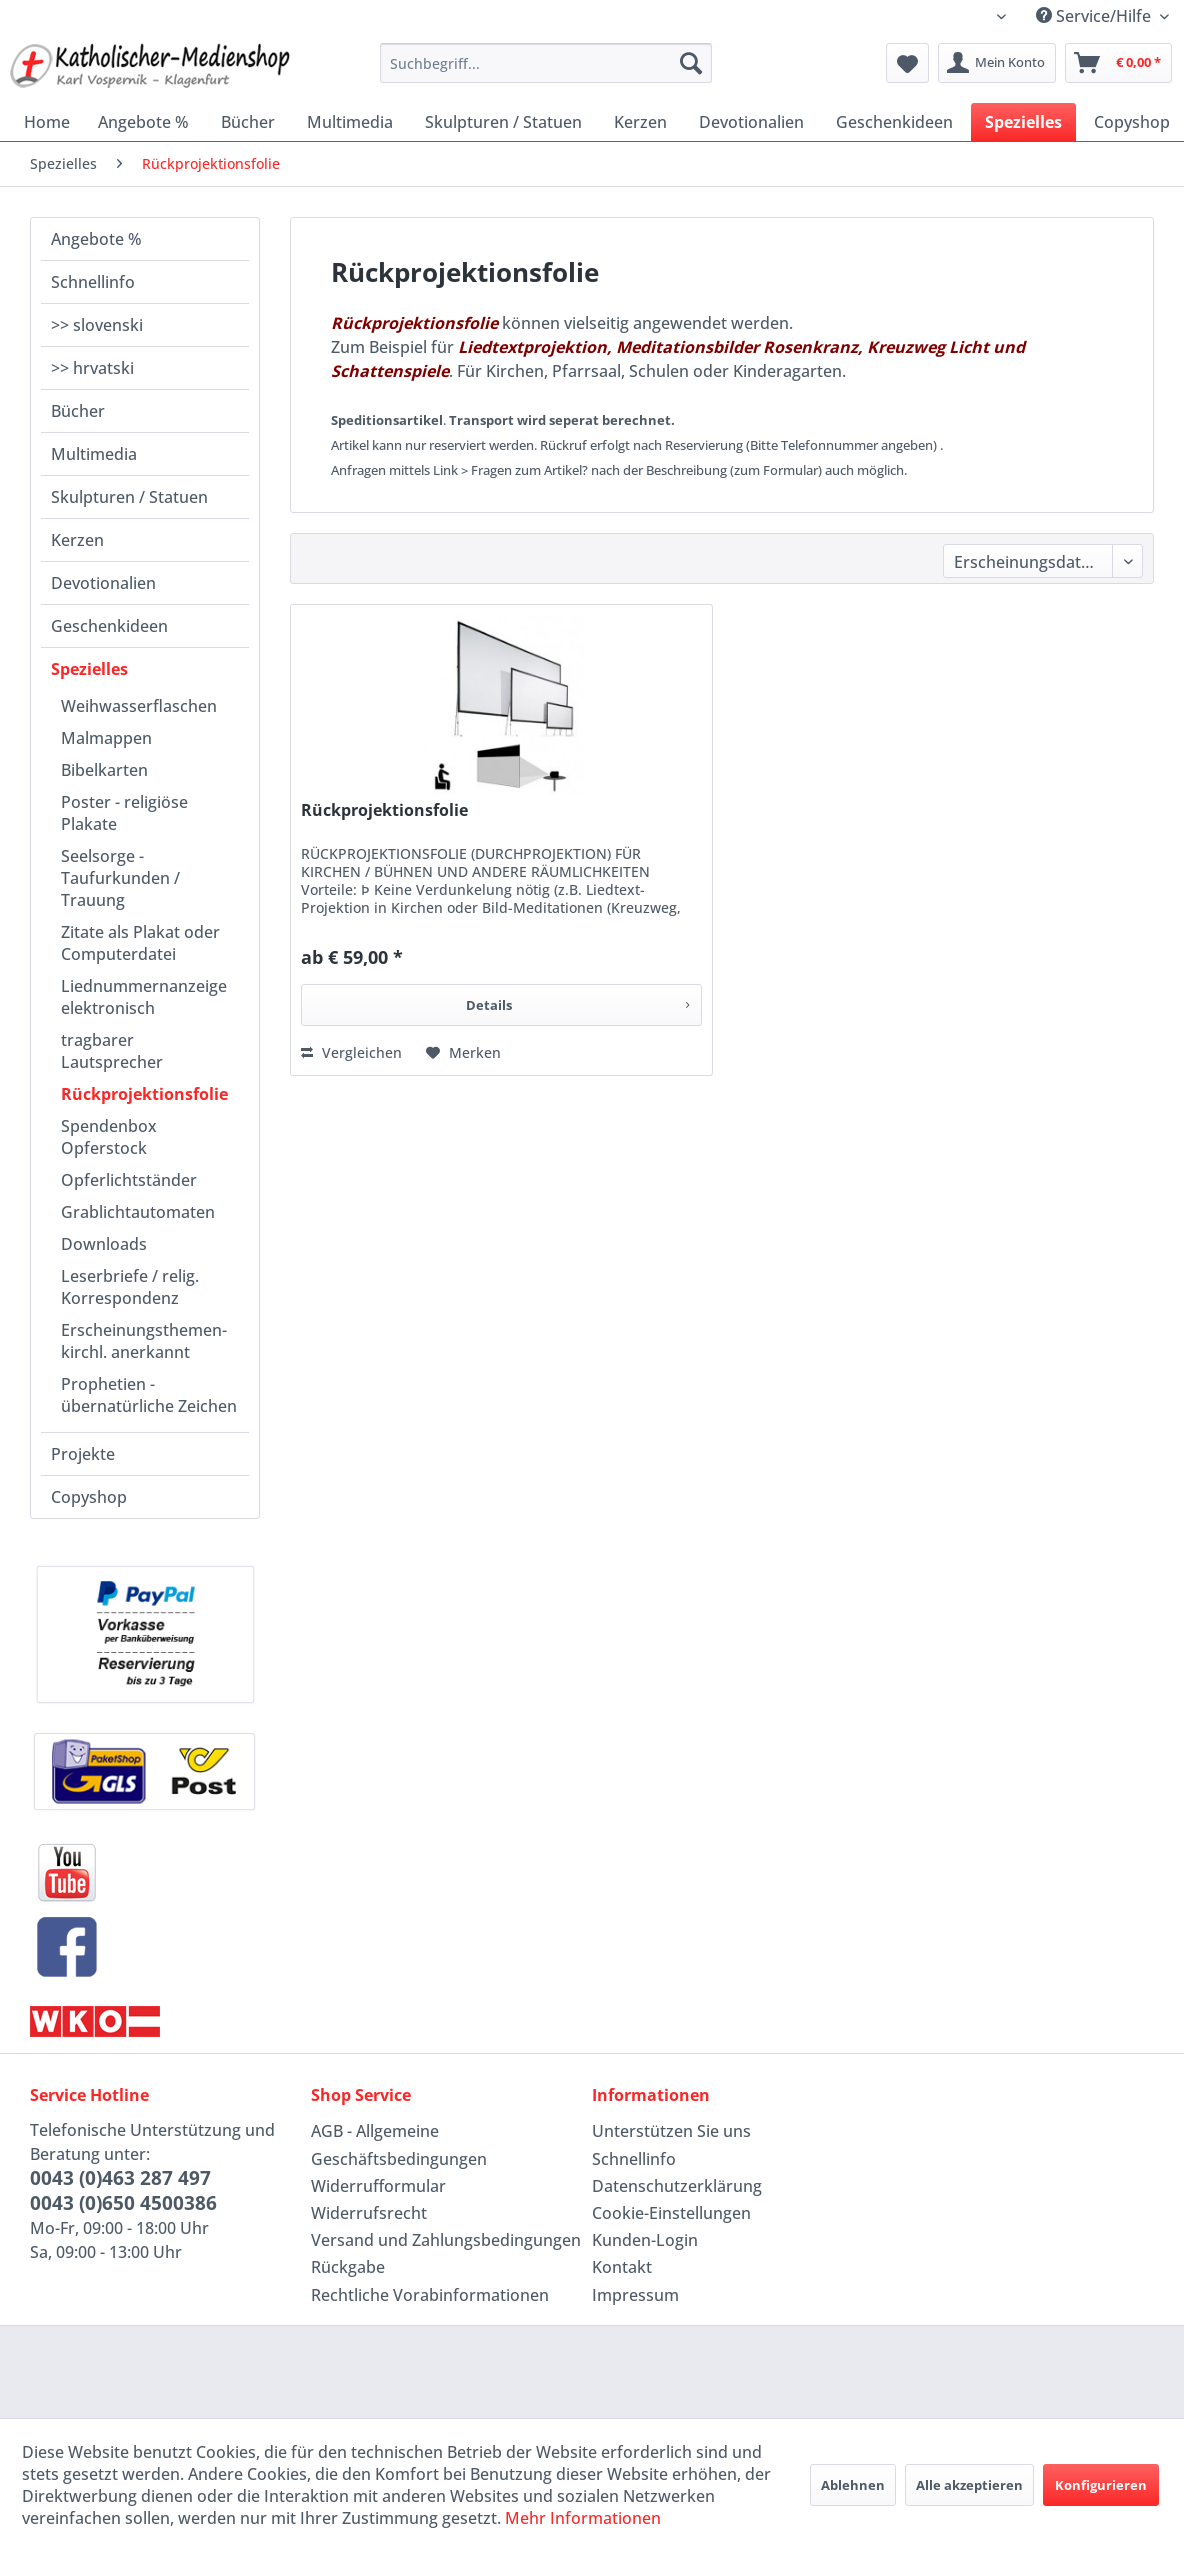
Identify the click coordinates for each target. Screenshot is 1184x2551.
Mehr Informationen (583, 2518)
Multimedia (94, 454)
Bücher (78, 411)
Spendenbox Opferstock (109, 1137)
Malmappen (106, 738)
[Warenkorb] (1118, 63)
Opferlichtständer (129, 1180)
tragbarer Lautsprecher (112, 1051)
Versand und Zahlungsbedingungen (446, 2240)
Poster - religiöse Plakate (124, 813)
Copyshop (89, 1497)
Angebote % (96, 239)
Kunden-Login (645, 2240)
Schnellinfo (93, 282)
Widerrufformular (378, 2186)
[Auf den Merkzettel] (463, 1053)
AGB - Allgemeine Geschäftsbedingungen (399, 2144)
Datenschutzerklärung (677, 2186)
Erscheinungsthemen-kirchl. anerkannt (144, 1341)
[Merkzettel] (907, 63)
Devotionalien (103, 583)
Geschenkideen (109, 626)
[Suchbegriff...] (546, 63)
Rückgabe (348, 2267)
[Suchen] (691, 63)
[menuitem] (546, 63)
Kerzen (77, 540)
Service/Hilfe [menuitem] (1095, 16)
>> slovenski (97, 325)
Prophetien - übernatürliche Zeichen (149, 1395)
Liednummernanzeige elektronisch (144, 997)
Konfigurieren (1101, 2485)
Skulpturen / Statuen (129, 497)
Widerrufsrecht (369, 2213)
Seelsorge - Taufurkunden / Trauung (120, 878)
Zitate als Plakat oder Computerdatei (140, 943)
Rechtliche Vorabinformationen (430, 2295)
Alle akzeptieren (969, 2485)
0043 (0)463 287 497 (120, 2178)
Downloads (104, 1244)
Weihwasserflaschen (139, 706)
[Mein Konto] (997, 63)
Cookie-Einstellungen (671, 2213)
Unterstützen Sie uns (671, 2131)
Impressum (635, 2295)
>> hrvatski (92, 368)
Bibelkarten (104, 770)
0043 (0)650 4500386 (123, 2203)
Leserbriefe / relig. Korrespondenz (130, 1287)
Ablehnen (853, 2485)
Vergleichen (351, 1052)
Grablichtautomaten (138, 1212)
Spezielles (89, 669)
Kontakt (622, 2267)
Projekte (83, 1454)
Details (578, 1001)
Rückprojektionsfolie (144, 1094)
